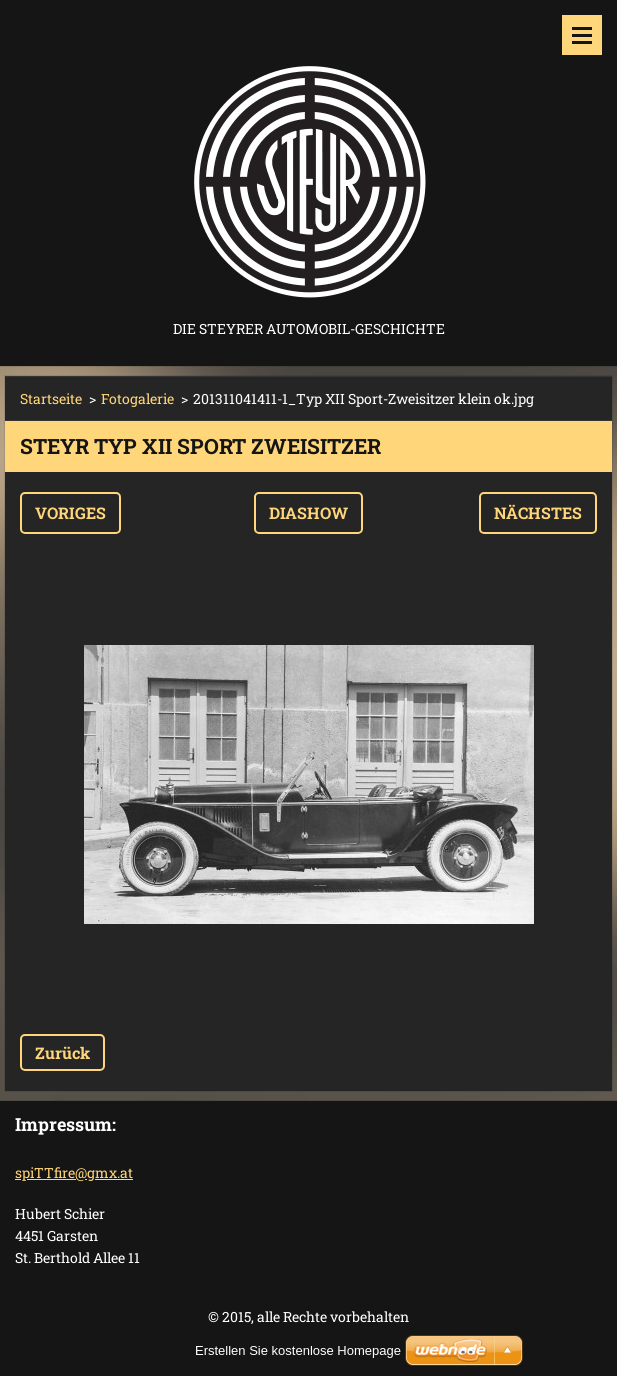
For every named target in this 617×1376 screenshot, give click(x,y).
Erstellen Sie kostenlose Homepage (298, 1350)
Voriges (70, 512)
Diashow (308, 512)
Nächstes (538, 512)
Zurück (62, 1052)
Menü (582, 35)
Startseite (51, 398)
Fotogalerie (137, 398)
